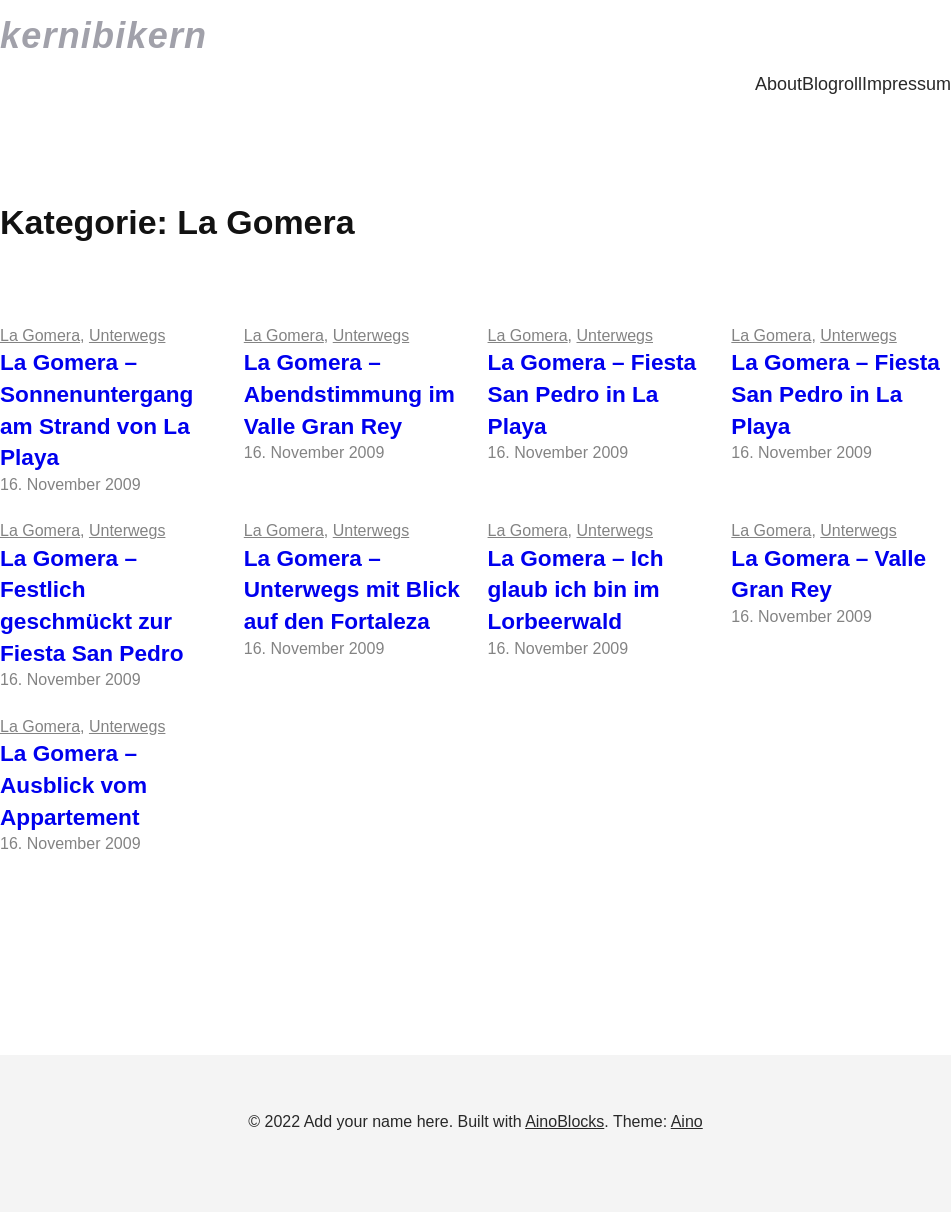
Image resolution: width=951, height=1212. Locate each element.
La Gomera (40, 335)
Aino (687, 1121)
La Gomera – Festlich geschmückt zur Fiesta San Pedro (91, 606)
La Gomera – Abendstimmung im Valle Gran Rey (349, 394)
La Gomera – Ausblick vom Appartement (73, 785)
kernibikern (103, 35)
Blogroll (832, 84)
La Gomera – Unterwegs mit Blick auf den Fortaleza (352, 590)
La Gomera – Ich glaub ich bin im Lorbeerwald (576, 590)
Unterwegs (127, 335)
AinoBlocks (564, 1121)
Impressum (906, 84)
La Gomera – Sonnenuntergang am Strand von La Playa (96, 410)
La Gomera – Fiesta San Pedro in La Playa (592, 394)
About (778, 84)
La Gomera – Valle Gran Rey (828, 574)
